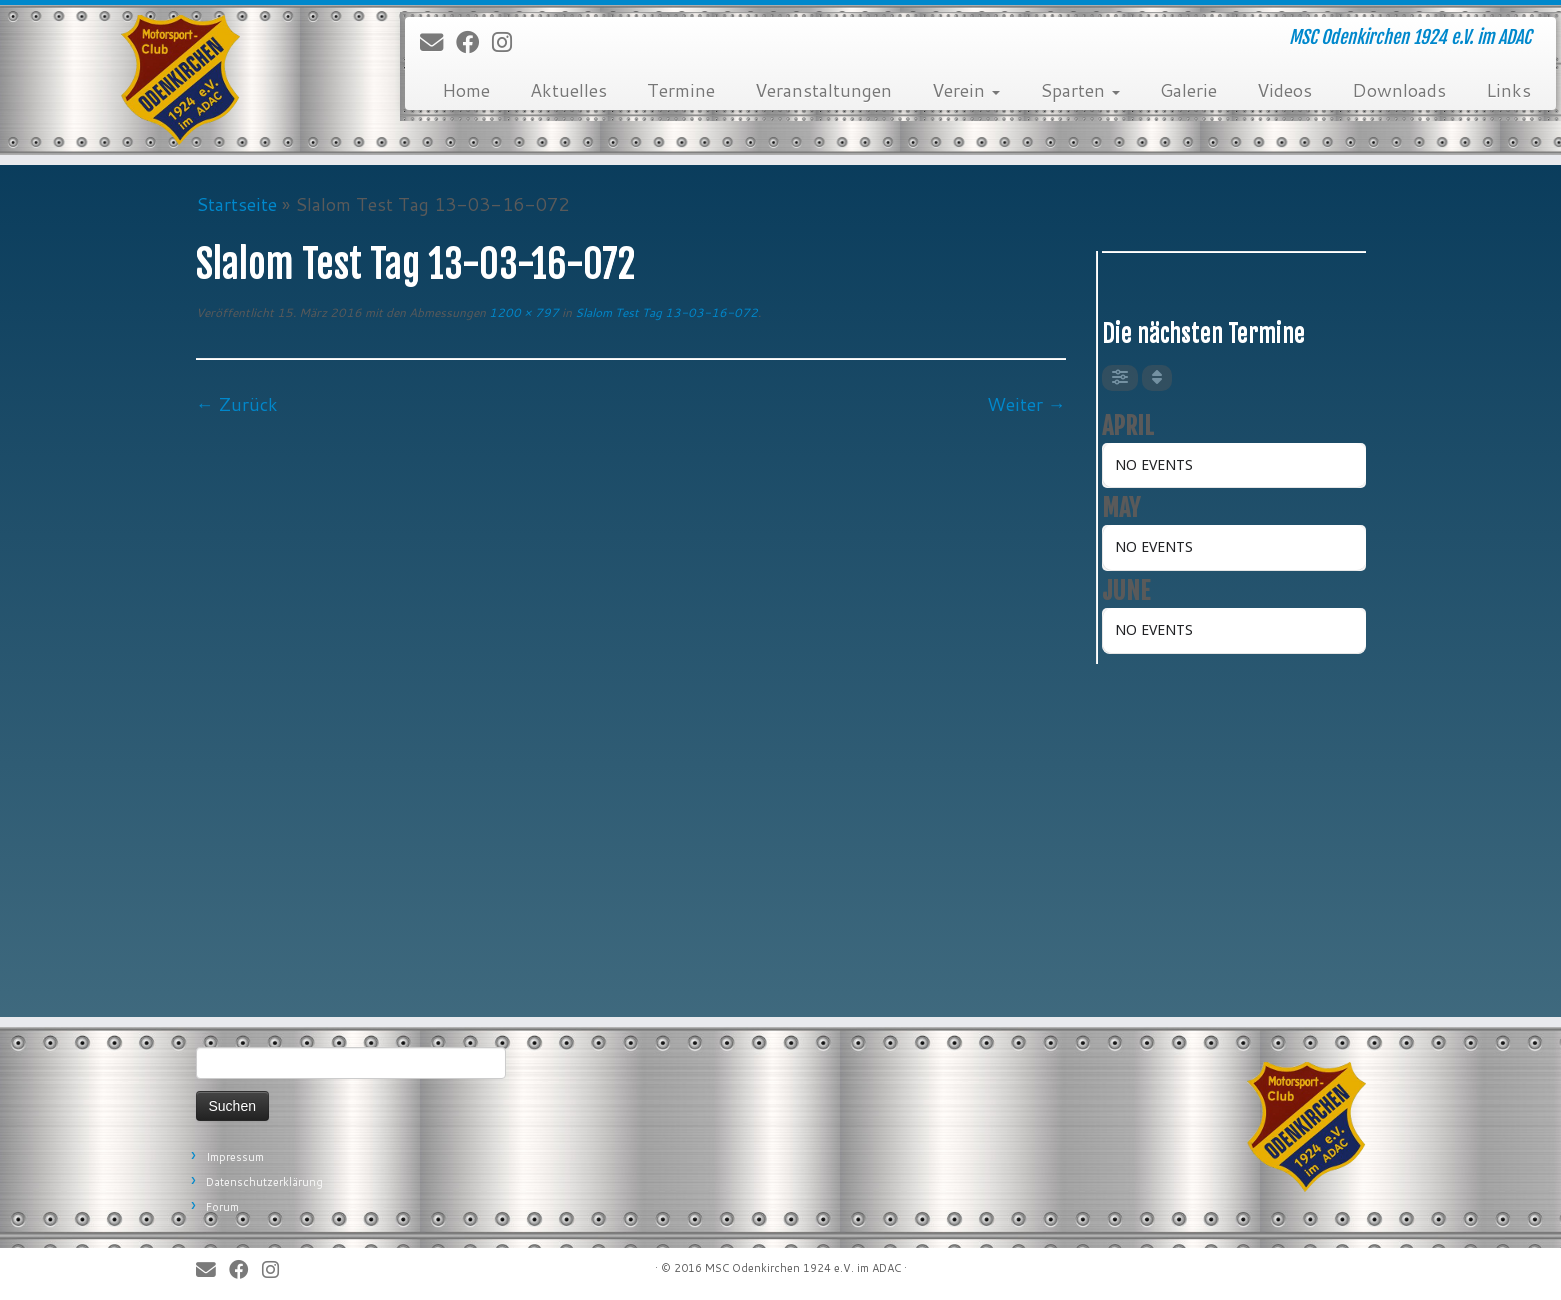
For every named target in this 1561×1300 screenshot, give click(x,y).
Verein (966, 90)
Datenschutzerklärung (264, 1182)
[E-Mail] (438, 43)
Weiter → (1026, 404)
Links (1508, 90)
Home (466, 90)
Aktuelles (568, 90)
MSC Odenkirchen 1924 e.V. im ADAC (803, 1268)
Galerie (1188, 90)
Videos (1284, 90)
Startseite (236, 204)
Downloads (1399, 90)
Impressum (235, 1157)
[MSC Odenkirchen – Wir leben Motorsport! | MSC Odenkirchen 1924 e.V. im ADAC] (180, 80)
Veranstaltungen (823, 90)
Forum (222, 1207)
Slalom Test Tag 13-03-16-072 (665, 312)
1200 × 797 (522, 312)
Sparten (1080, 90)
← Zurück (237, 404)
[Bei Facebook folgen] (474, 43)
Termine (681, 90)
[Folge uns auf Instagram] (508, 43)
